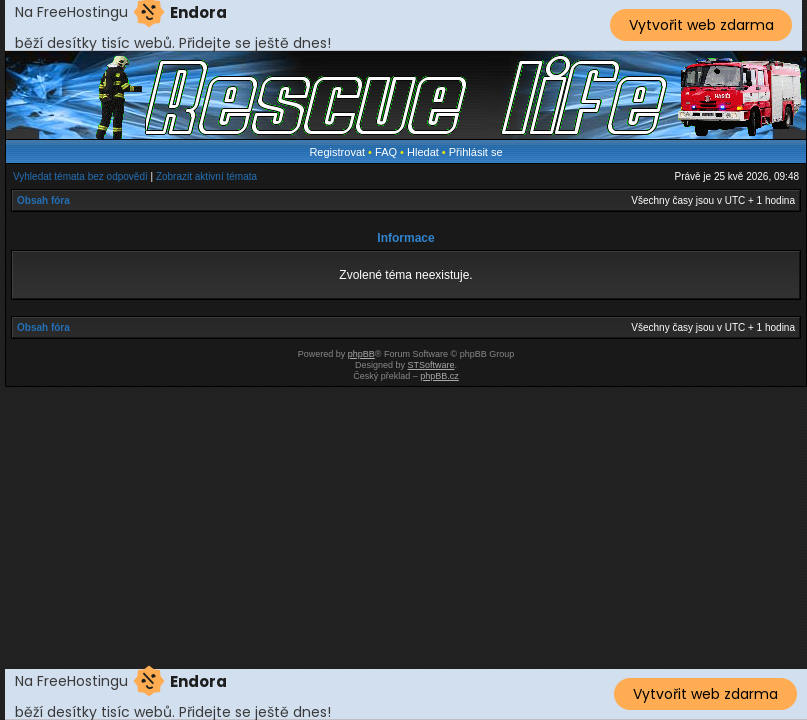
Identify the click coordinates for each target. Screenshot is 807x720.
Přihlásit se (476, 152)
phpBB (361, 354)
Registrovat (337, 152)
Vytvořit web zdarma (701, 25)
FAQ (386, 152)
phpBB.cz (439, 376)
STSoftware (431, 365)
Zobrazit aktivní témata (206, 176)
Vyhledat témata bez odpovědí (80, 176)
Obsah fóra (43, 200)
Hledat (423, 152)
